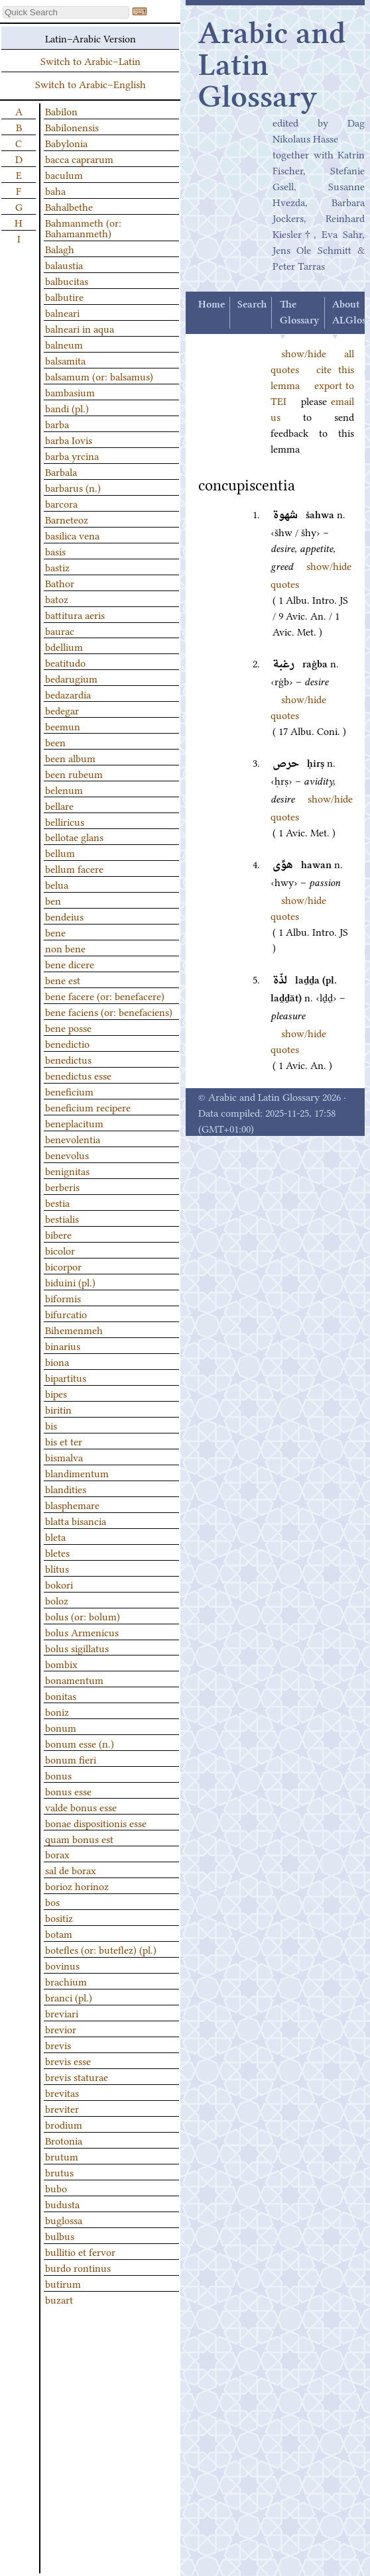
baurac (59, 630)
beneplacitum (74, 1122)
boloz (56, 1600)
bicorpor (63, 1266)
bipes (56, 1393)
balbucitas (66, 280)
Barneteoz (66, 519)
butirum (63, 2283)
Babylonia (66, 142)
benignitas (67, 1170)
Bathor (59, 582)
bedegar (62, 709)
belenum (64, 789)
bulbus (59, 2235)
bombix (61, 1663)
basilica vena (72, 535)
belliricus (64, 821)
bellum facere (74, 868)
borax (57, 1853)
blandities (65, 1488)
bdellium (64, 646)
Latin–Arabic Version (90, 37)
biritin (58, 1409)
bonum (60, 1727)
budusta (62, 2203)
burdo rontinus (78, 2267)
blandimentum (77, 1472)
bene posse (68, 1027)
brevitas (62, 2092)
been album (70, 757)
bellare (59, 805)
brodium (63, 2124)
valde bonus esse (81, 1806)
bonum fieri (70, 1759)
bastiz (57, 566)
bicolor (60, 1250)
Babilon (61, 110)
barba (57, 423)
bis (51, 1425)
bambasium (70, 391)
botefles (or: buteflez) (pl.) (100, 1949)
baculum (64, 174)
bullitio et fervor (80, 2251)
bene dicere (69, 963)
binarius (62, 1345)
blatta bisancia (75, 1520)
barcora (61, 503)
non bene (65, 947)
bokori (59, 1584)
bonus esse (68, 1790)
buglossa (63, 2219)
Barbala (61, 471)
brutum (61, 2156)
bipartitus (65, 1377)
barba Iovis (68, 439)
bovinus (62, 1965)
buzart (59, 2299)
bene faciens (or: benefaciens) (108, 1011)
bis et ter (63, 1440)
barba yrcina (72, 455)
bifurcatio (66, 1313)
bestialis (62, 1218)
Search (252, 304)
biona (57, 1361)
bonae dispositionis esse (96, 1822)
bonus (58, 1774)
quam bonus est (79, 1838)
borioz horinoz (77, 1885)
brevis (58, 2044)
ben (53, 900)
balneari (62, 312)
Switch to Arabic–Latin (90, 60)
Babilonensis (72, 126)
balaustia (64, 264)
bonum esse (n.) (79, 1743)
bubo (56, 2187)
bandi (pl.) (67, 407)
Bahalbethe (69, 206)
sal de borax (70, 1869)
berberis (62, 1186)
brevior (60, 2028)
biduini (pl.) (70, 1281)
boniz (57, 1711)
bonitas (60, 1695)
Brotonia (63, 2140)
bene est (62, 979)
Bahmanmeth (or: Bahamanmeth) (83, 227)
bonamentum (74, 1679)
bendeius (64, 916)
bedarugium (71, 678)
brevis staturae (76, 2076)
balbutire (64, 296)
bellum (60, 852)
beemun (62, 725)
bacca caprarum (79, 158)
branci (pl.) (68, 1996)
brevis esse (68, 2060)
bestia (57, 1202)
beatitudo (65, 662)
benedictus (68, 1059)
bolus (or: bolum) (82, 1615)
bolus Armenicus (82, 1631)
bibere (58, 1234)
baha (55, 190)
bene (55, 931)
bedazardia (68, 694)
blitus (57, 1568)
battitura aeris (75, 614)
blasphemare (72, 1504)
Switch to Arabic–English (90, 83)
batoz (56, 598)
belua (56, 884)
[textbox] (66, 12)
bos (52, 1901)
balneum (64, 344)
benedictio (67, 1043)
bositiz (59, 1917)
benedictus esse (78, 1075)
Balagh (59, 248)
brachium (66, 1981)
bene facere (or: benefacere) (104, 995)
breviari (61, 2012)
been (55, 741)
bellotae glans (74, 836)
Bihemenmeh (74, 1329)
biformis (63, 1297)
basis (55, 550)
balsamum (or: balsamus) (99, 375)
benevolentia (72, 1138)
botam (58, 1933)
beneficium (69, 1091)
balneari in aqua (79, 328)
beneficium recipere (88, 1106)
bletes (57, 1552)
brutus (59, 2171)
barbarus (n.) (73, 487)
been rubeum (74, 773)
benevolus (67, 1154)
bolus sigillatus (77, 1647)
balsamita (65, 360)
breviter (62, 2108)
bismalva (64, 1456)
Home (211, 304)
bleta (55, 1536)
